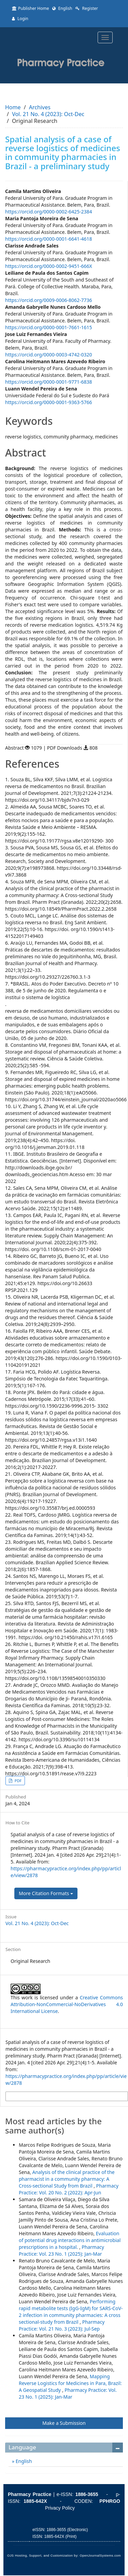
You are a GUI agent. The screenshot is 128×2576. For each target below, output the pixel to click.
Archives (40, 107)
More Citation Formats (46, 1893)
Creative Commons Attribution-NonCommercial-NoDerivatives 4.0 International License (67, 2004)
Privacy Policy (60, 2508)
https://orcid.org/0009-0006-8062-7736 (48, 300)
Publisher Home (30, 8)
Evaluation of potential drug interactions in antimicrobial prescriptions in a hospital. (69, 2240)
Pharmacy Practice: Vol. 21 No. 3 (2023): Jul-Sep (61, 2325)
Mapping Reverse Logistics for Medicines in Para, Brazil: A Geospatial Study (70, 2383)
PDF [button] (18, 1780)
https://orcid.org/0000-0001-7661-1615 (48, 327)
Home (13, 107)
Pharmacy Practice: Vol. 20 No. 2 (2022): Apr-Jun (68, 2189)
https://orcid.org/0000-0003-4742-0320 (48, 354)
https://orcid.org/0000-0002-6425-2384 (48, 211)
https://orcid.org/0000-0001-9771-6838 (48, 382)
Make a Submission (64, 2423)
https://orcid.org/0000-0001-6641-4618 (48, 239)
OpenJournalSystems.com (100, 2555)
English (62, 8)
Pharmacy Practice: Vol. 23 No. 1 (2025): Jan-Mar (61, 2250)
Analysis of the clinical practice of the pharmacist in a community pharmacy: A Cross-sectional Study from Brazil (67, 2179)
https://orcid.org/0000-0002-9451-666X (48, 266)
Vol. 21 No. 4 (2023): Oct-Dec (48, 114)
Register (86, 8)
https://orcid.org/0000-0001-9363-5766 (48, 402)
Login (20, 18)
